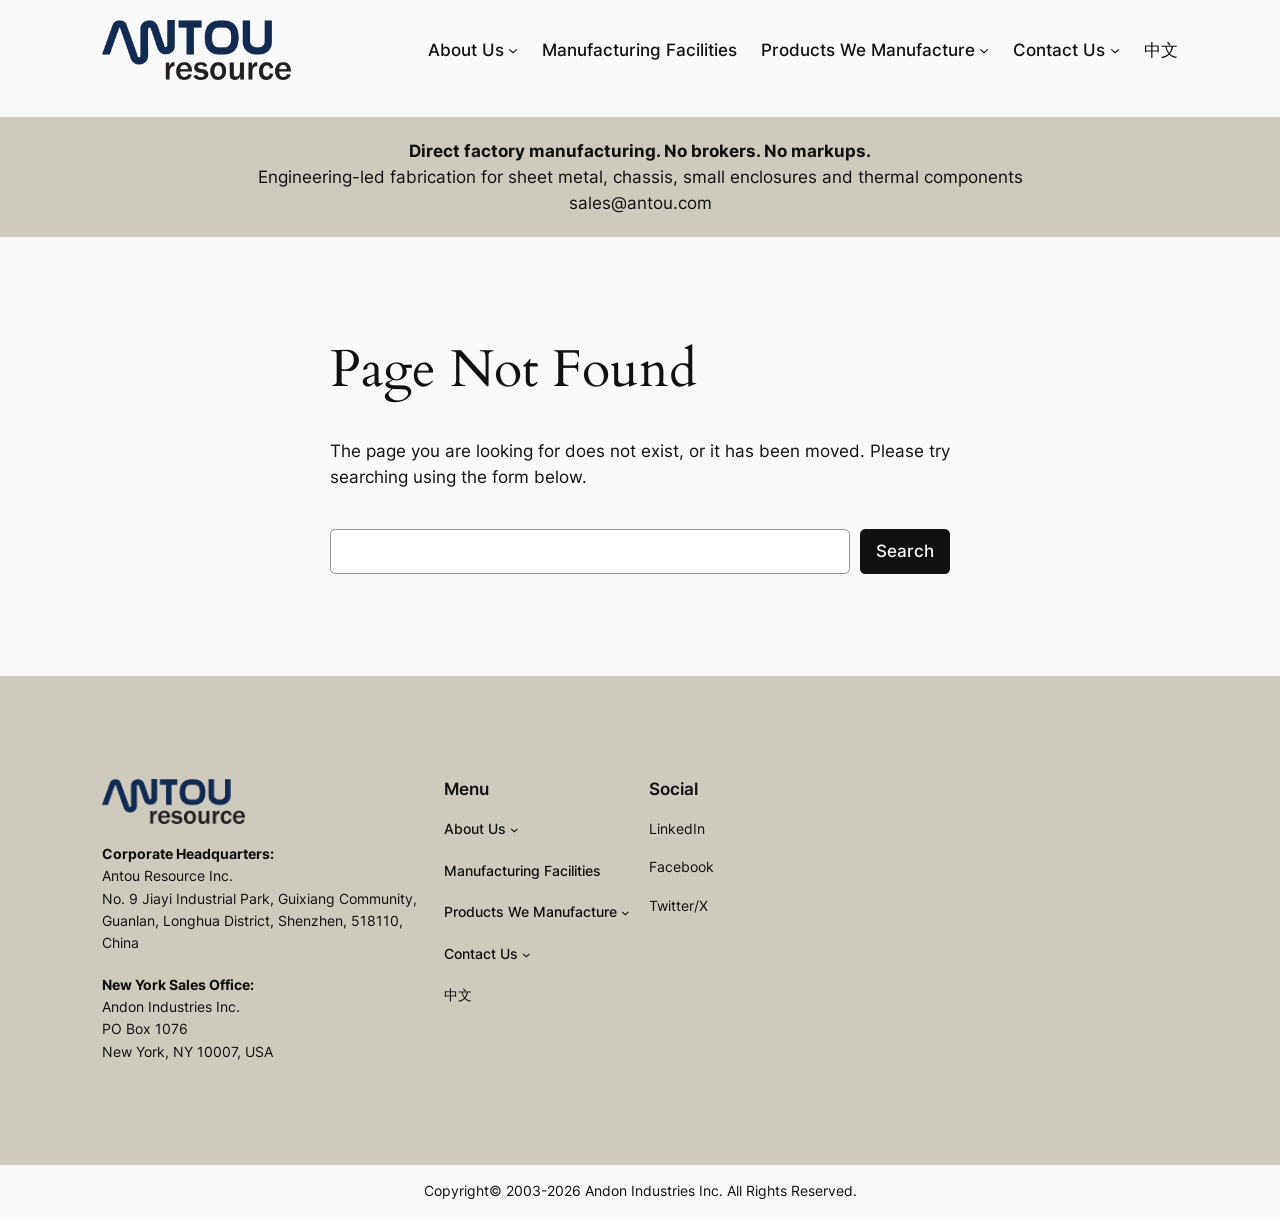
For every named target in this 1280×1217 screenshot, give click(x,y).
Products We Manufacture (868, 50)
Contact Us (1059, 50)
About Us (466, 50)
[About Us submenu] (513, 50)
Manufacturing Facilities (639, 50)
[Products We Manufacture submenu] (984, 50)
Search (905, 551)
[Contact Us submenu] (1115, 50)
